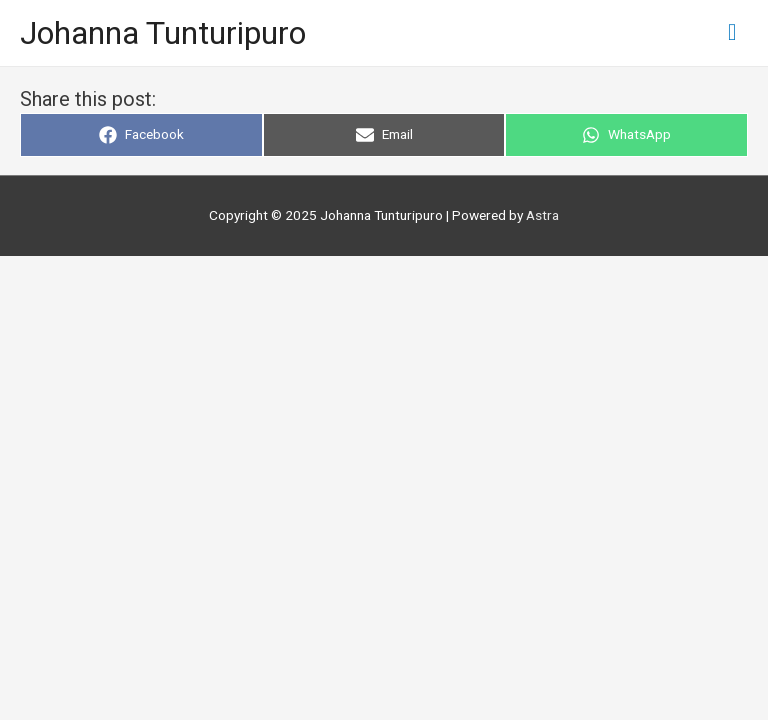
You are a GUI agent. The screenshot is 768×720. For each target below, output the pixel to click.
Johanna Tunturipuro (163, 33)
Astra (542, 215)
